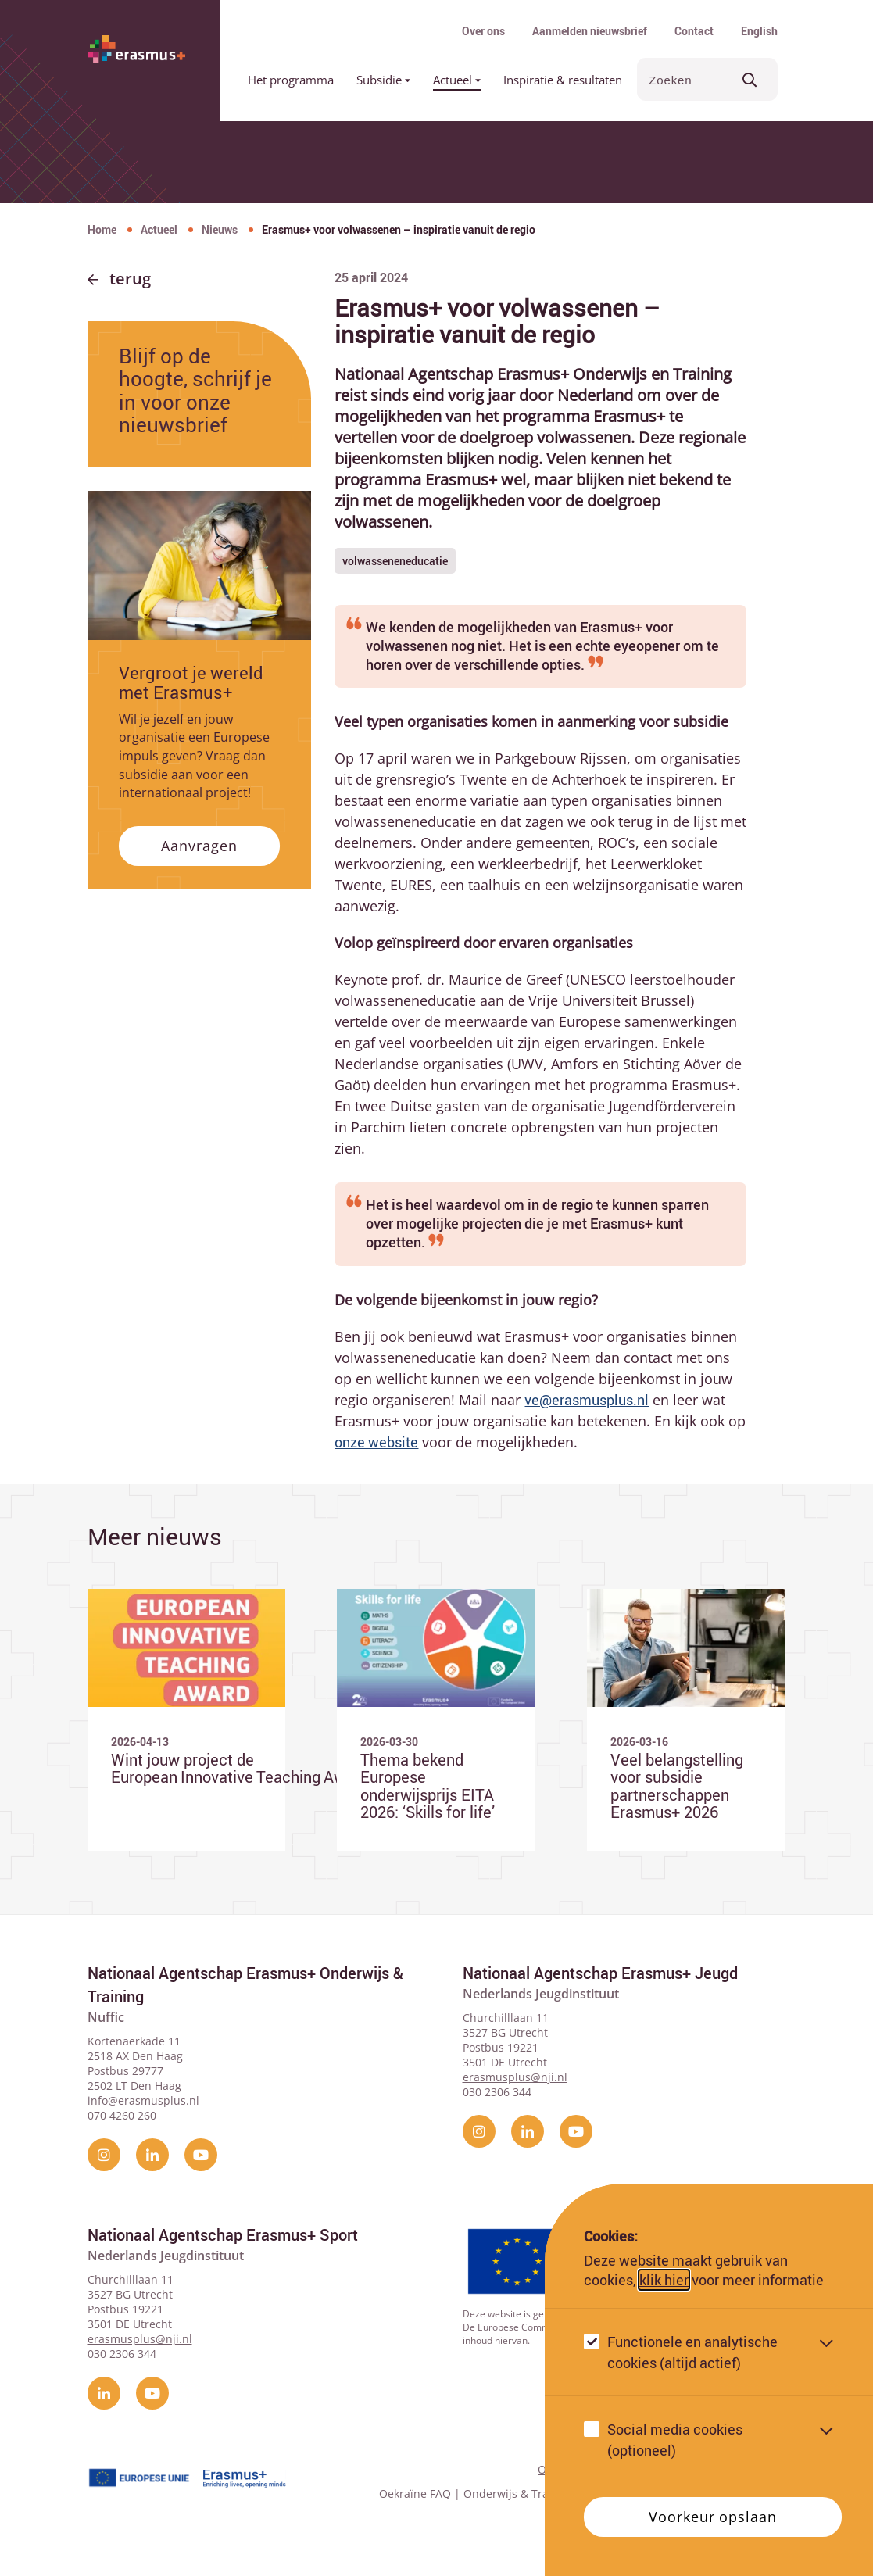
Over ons (483, 30)
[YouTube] (200, 2154)
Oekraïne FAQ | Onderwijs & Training (477, 2493)
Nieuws (220, 229)
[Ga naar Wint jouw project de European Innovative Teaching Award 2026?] (187, 1720)
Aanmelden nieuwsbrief (589, 30)
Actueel (457, 80)
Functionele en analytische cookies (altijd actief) (692, 2352)
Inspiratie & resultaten (562, 80)
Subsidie (383, 80)
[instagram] (104, 2154)
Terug (130, 278)
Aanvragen (199, 845)
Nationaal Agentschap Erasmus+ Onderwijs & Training (245, 1984)
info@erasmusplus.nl (143, 2100)
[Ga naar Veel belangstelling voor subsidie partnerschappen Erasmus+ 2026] (686, 1720)
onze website (376, 1442)
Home (102, 229)
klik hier (664, 2279)
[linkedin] (152, 2154)
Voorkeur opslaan (712, 2516)
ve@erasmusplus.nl (586, 1399)
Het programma (291, 80)
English (759, 30)
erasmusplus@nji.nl (515, 2077)
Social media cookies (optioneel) (674, 2440)
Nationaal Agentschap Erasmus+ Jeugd (600, 1973)
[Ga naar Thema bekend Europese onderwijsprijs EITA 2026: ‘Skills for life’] (436, 1720)
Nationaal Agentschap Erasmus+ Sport (223, 2234)
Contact (694, 30)
